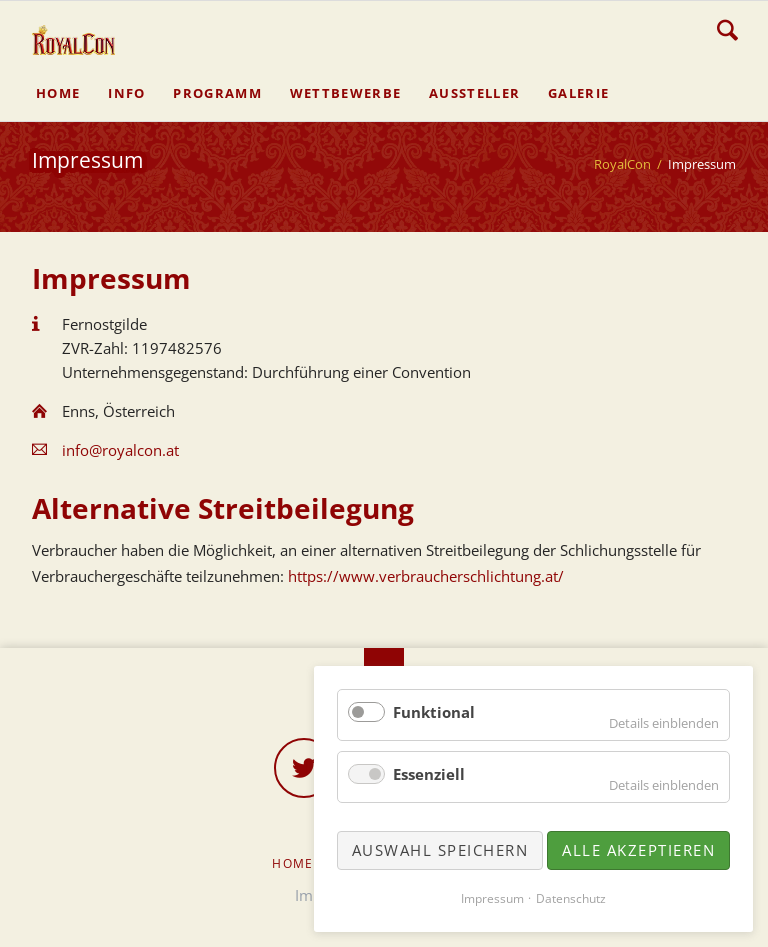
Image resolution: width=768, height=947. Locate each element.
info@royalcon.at (120, 450)
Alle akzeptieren (638, 850)
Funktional (434, 712)
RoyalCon (622, 164)
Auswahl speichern (440, 850)
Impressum (492, 898)
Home (292, 863)
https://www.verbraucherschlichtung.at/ (426, 576)
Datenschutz (571, 898)
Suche (727, 30)
